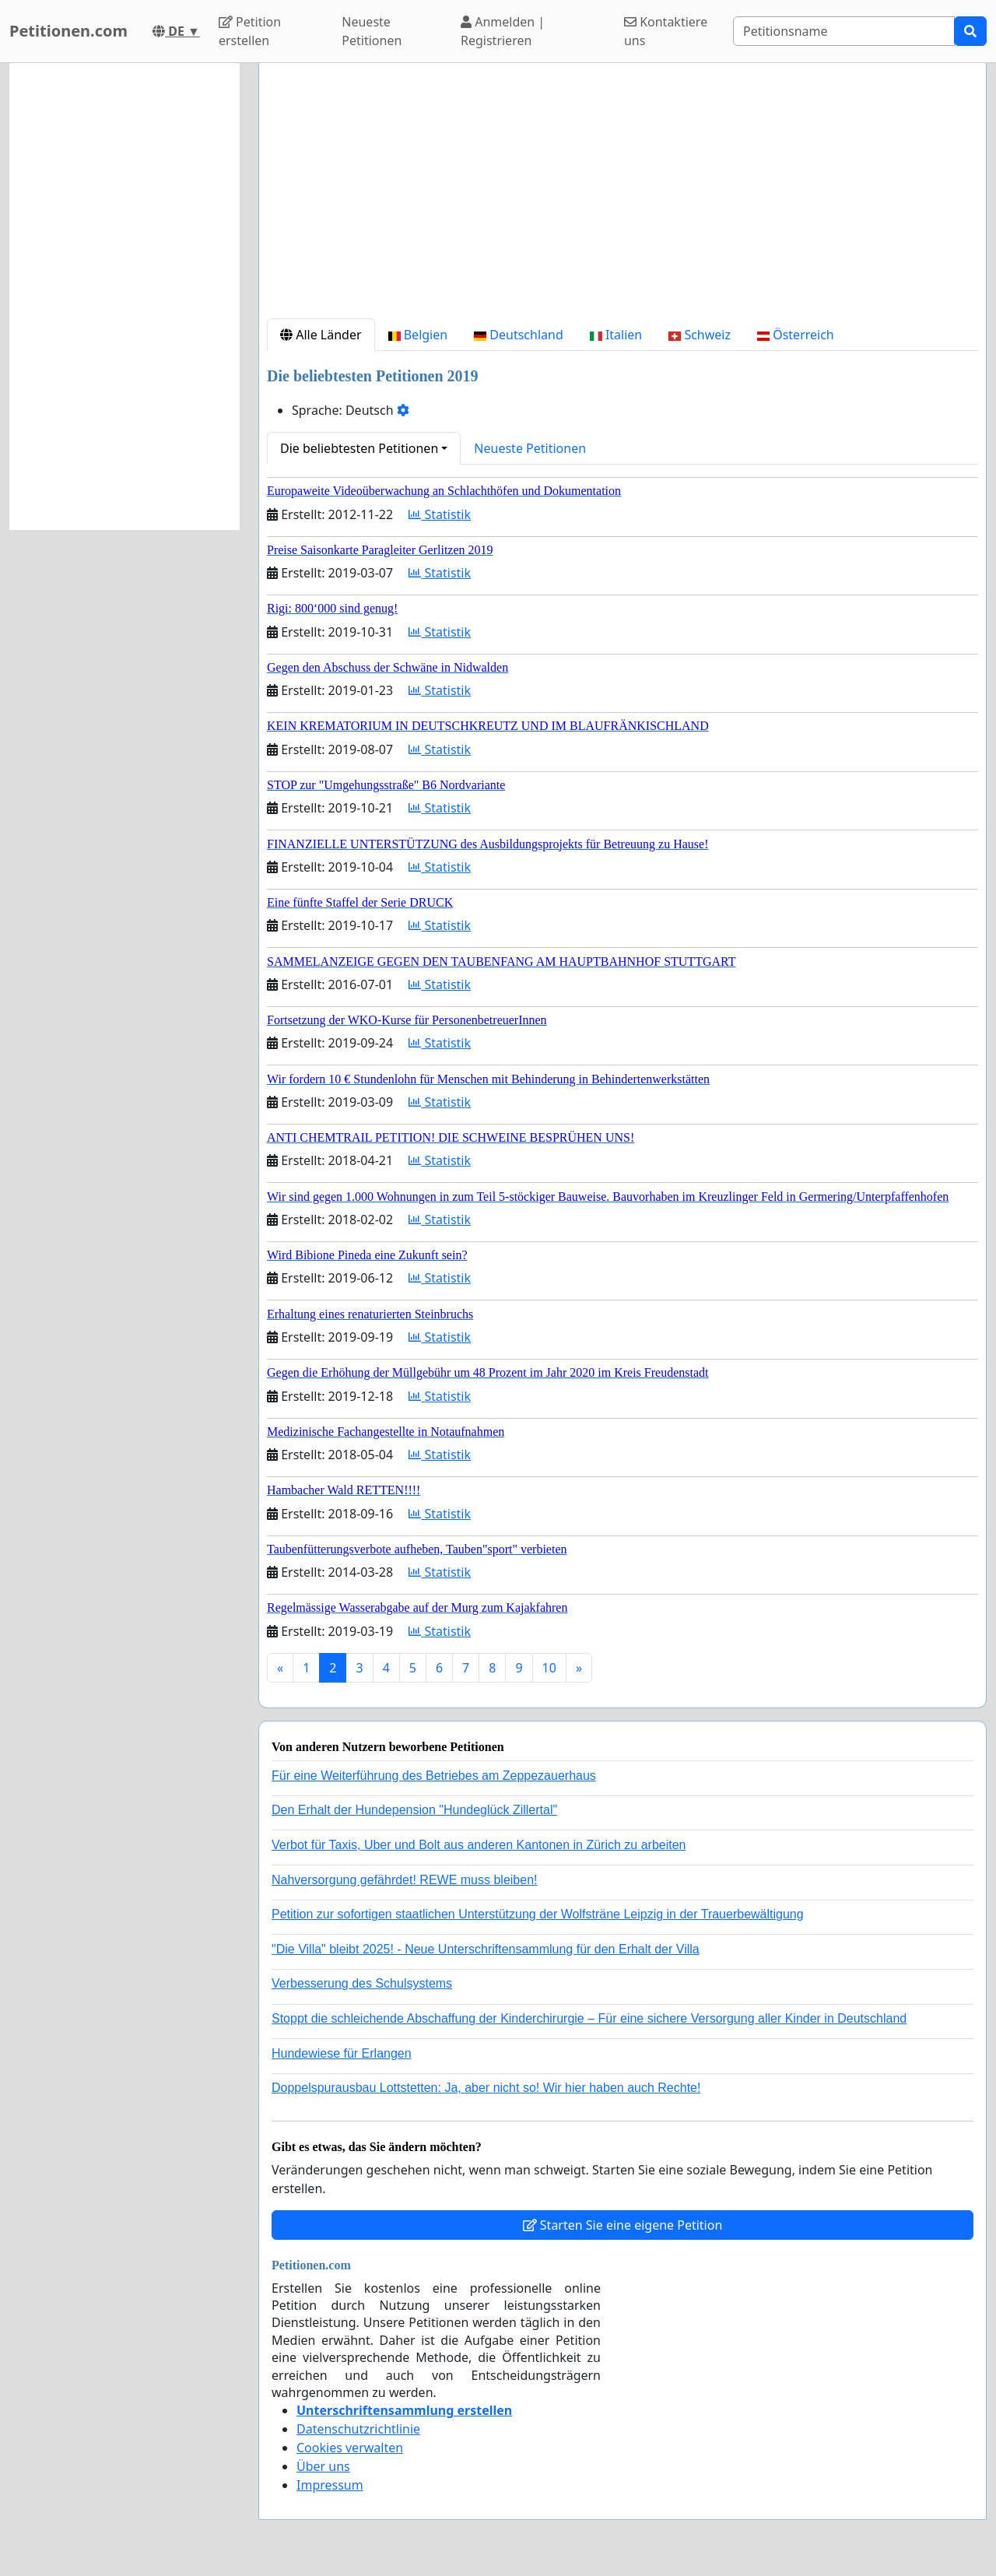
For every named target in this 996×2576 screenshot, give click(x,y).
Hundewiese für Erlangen (342, 2053)
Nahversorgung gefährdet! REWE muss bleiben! (405, 1879)
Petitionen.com (68, 30)
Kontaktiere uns (665, 31)
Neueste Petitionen (372, 31)
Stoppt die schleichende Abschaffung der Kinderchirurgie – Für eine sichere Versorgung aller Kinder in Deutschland (589, 2018)
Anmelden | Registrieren (503, 31)
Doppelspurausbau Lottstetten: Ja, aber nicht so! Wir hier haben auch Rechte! (486, 2087)
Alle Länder (321, 334)
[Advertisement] (622, 197)
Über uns (323, 2466)
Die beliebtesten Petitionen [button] (359, 448)
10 (549, 1667)
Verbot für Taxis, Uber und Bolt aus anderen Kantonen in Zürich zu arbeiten (479, 1844)
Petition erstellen (250, 31)
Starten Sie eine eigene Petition (623, 2225)
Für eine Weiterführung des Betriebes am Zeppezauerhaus (434, 1775)
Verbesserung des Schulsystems (362, 1983)
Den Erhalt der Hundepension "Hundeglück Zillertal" (414, 1809)
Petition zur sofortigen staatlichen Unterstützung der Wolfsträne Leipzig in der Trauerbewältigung (538, 1914)
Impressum (329, 2485)
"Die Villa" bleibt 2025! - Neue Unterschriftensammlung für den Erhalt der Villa (486, 1949)
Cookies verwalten (349, 2447)
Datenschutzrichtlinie (358, 2428)
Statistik (440, 514)
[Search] (844, 31)
